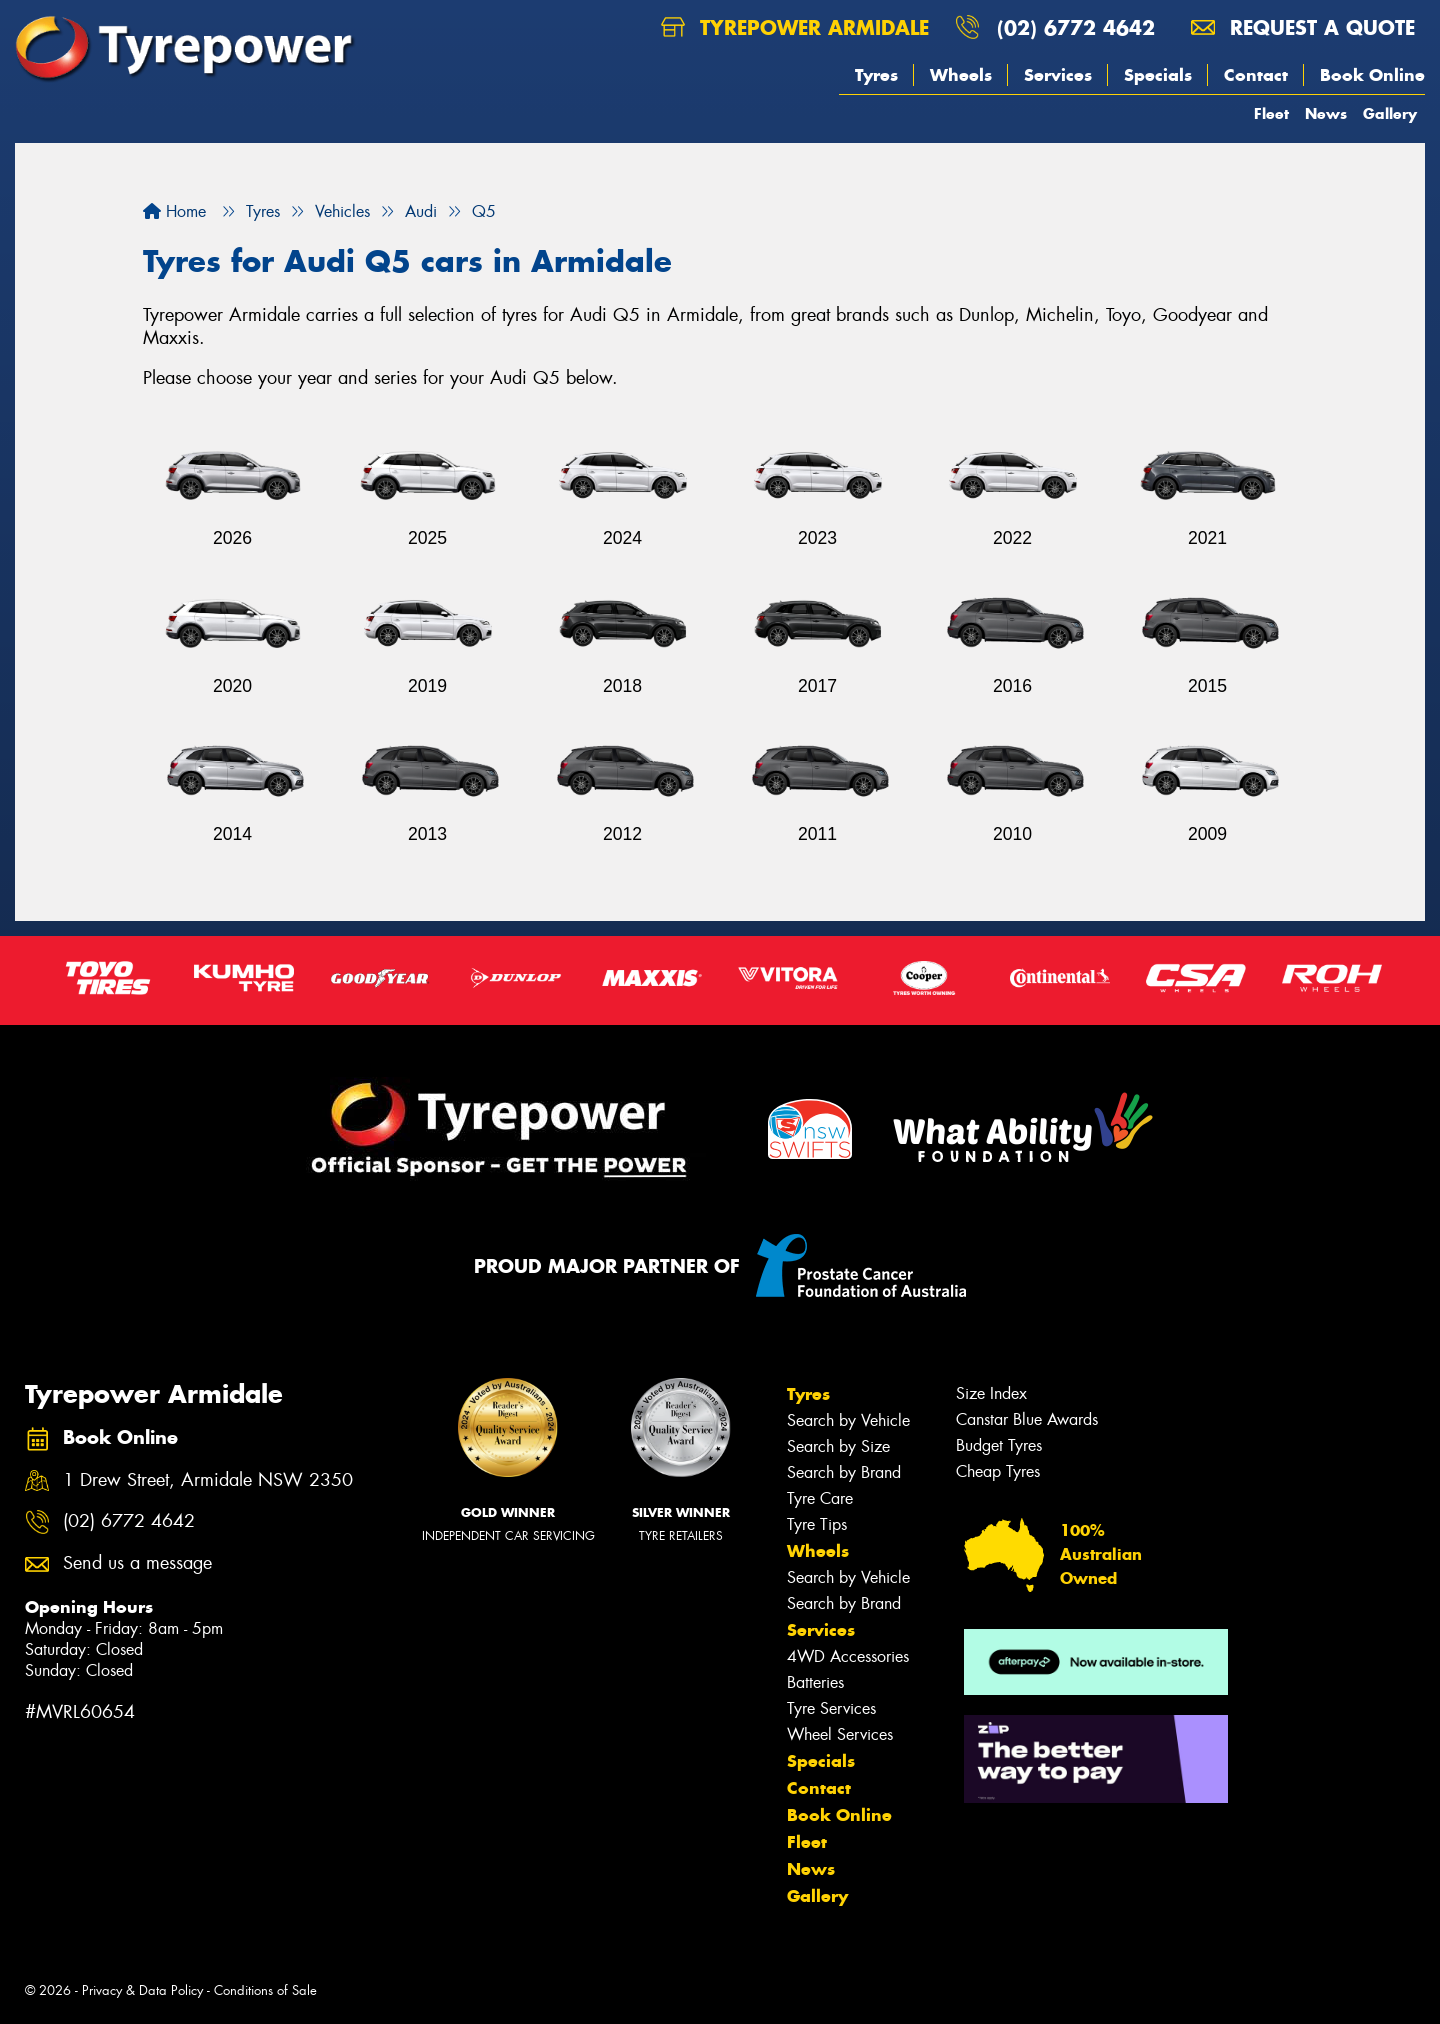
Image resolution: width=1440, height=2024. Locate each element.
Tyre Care (820, 1498)
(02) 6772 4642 (1076, 27)
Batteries (815, 1682)
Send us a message (137, 1563)
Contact (1256, 75)
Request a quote (1303, 27)
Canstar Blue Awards (1027, 1419)
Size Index (991, 1393)
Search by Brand (844, 1472)
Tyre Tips (817, 1524)
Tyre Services (831, 1708)
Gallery (1390, 113)
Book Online (1372, 75)
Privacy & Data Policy (142, 1990)
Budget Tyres (999, 1445)
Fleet (1271, 113)
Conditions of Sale (265, 1990)
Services (1058, 75)
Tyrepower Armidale (795, 27)
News (1326, 113)
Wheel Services (840, 1734)
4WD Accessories (848, 1656)
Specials (1158, 75)
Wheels (961, 75)
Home (174, 211)
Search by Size (838, 1446)
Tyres (876, 75)
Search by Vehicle (848, 1420)
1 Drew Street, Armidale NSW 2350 (208, 1480)
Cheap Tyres (998, 1471)
